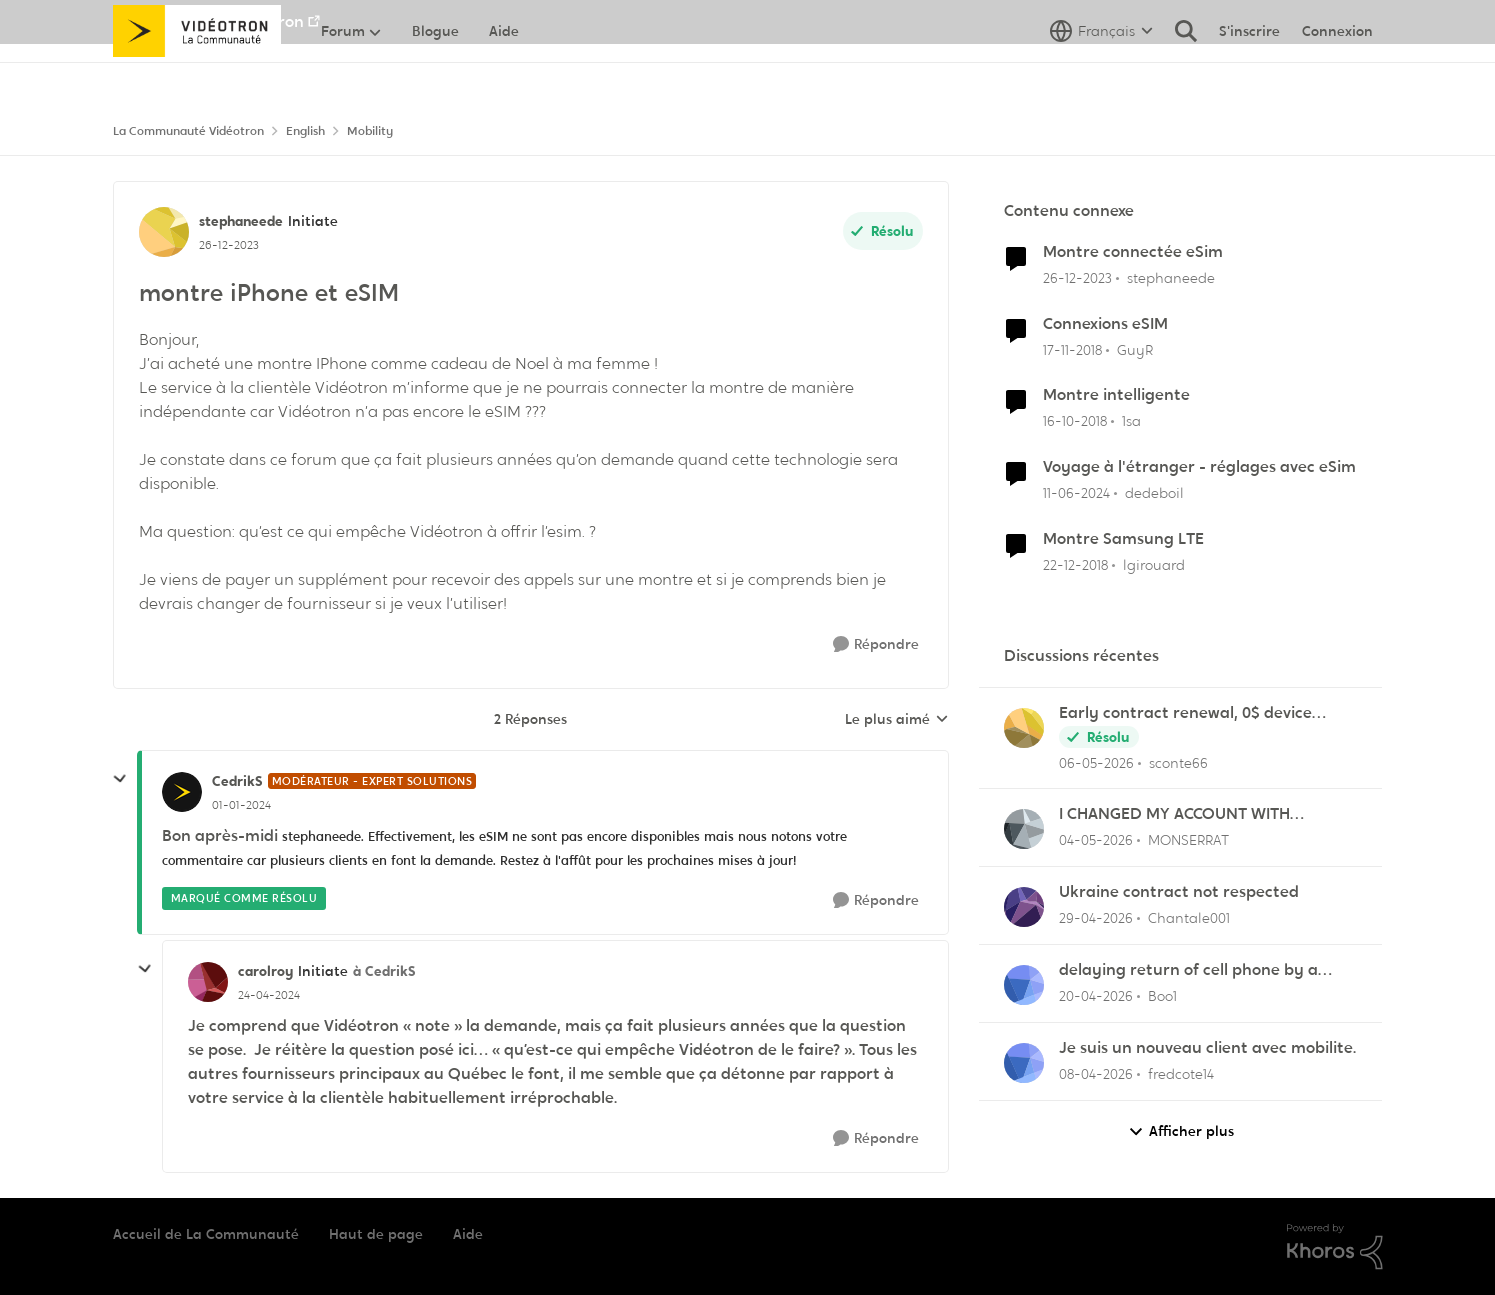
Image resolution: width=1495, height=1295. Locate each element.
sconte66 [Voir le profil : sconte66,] (1178, 762)
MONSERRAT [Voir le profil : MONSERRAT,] (1188, 840)
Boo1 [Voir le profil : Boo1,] (1162, 996)
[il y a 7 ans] (1072, 349)
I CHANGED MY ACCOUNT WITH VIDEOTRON (1174, 814)
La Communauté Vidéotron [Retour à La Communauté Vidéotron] (188, 131)
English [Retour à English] (305, 131)
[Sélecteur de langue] (1101, 75)
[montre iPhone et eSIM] (241, 805)
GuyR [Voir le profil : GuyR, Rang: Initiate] (1135, 349)
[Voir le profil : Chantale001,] (1024, 907)
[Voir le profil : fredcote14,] (1024, 1063)
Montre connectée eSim (1133, 252)
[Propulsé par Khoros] (1335, 1247)
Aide (468, 1234)
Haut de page (376, 1234)
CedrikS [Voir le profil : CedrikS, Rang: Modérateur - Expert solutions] (237, 781)
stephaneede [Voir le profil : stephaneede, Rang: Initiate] (241, 221)
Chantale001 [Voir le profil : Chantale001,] (1189, 918)
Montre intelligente (1116, 395)
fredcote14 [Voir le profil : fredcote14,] (1181, 1074)
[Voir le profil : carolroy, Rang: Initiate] (208, 982)
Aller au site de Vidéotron (208, 21)
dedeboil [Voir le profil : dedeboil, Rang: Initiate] (1154, 493)
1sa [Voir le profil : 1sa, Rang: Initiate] (1131, 421)
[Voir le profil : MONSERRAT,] (1024, 829)
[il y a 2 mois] (1096, 762)
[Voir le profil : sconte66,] (1024, 728)
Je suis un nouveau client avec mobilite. (1207, 1048)
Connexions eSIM (1105, 324)
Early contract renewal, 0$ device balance (1185, 713)
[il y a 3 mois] (1096, 918)
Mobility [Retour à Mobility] (370, 131)
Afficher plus (1181, 1131)
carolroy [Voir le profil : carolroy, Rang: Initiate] (265, 971)
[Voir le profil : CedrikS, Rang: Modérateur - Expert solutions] (182, 792)
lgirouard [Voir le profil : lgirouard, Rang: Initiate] (1154, 565)
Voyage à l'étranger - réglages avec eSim (1199, 467)
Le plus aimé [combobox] (897, 720)
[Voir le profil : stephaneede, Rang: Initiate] (164, 232)
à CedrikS (384, 971)
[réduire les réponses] (120, 779)
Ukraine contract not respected (1179, 892)
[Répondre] (876, 644)
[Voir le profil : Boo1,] (1024, 985)
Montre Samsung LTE (1123, 539)
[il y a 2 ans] (1077, 278)
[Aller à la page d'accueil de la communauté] (197, 75)
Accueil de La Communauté (206, 1234)
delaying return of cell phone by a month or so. (1188, 970)
